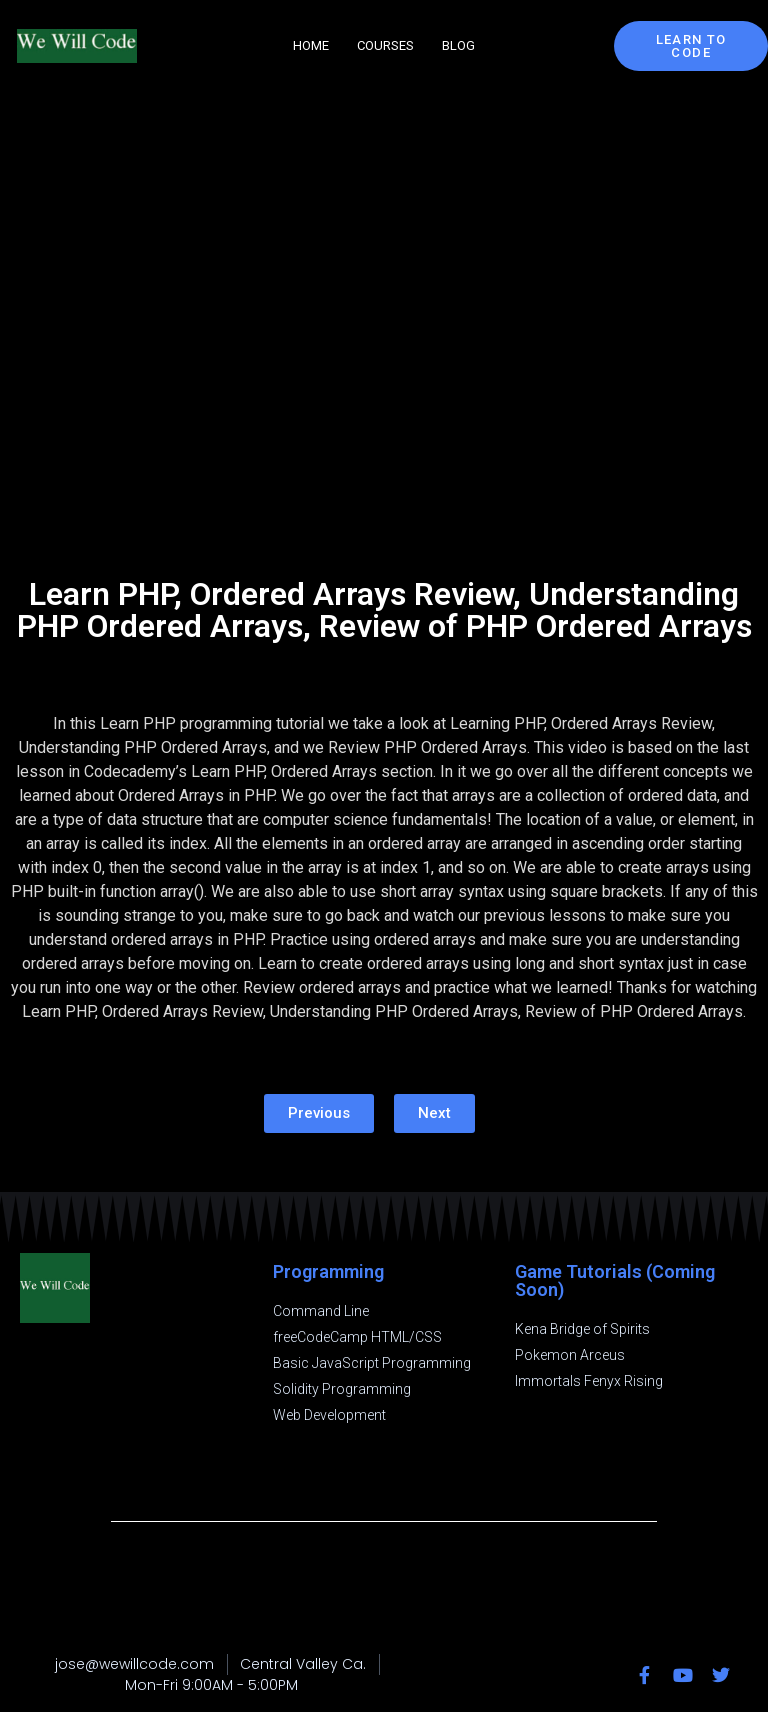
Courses (385, 45)
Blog (458, 45)
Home (311, 45)
